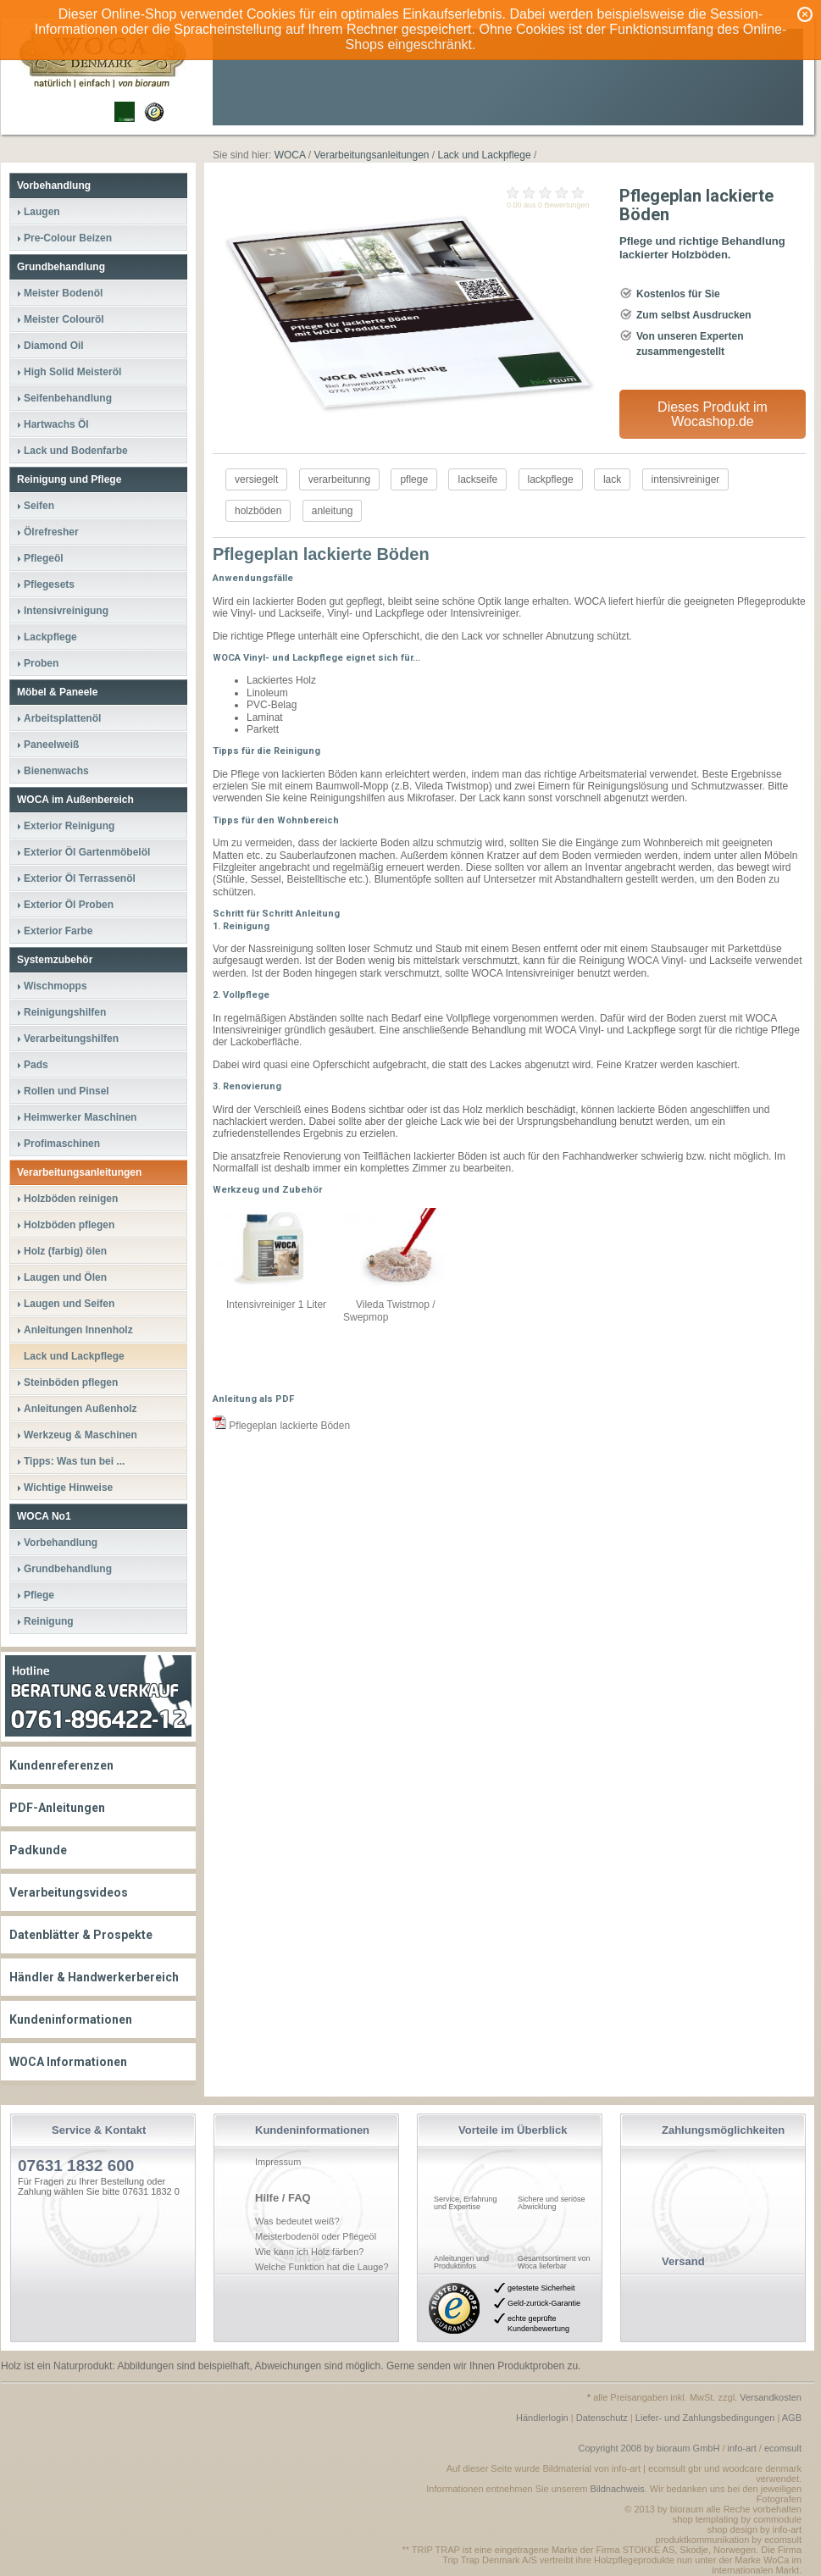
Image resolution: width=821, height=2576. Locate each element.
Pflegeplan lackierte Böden (281, 1426)
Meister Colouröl (64, 319)
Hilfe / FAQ (283, 2197)
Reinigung (49, 1621)
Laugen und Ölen (65, 1277)
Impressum (278, 2162)
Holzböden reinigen (71, 1199)
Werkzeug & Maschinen (80, 1435)
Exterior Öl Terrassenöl (80, 878)
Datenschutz (602, 2418)
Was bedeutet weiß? (297, 2221)
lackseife (477, 479)
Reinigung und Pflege (69, 479)
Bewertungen (567, 205)
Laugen (42, 212)
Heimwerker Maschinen (80, 1117)
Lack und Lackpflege (74, 1356)
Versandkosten (771, 2397)
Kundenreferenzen (61, 1765)
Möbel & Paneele (57, 692)
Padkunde (38, 1850)
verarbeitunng (339, 479)
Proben (41, 663)
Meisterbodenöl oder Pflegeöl (315, 2236)
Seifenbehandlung (68, 398)
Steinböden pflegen (71, 1382)
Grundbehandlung (61, 267)
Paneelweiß (51, 745)
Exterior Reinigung (69, 826)
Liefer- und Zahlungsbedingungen (705, 2418)
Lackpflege (50, 637)
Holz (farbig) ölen (65, 1251)
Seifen (39, 506)
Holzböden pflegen (69, 1225)
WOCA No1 (44, 1516)
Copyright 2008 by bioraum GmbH (648, 2448)
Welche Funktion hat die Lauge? (322, 2267)
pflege (414, 479)
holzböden (258, 511)
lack (612, 479)
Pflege (39, 1595)
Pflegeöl (44, 558)
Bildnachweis (618, 2489)
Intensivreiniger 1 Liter (276, 1304)
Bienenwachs (56, 771)
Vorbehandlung (54, 185)
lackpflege (551, 479)
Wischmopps (55, 986)
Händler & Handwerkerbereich (94, 1977)
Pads (36, 1065)
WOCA (290, 155)
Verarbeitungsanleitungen (79, 1172)
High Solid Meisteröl (72, 372)
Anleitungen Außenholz (80, 1409)
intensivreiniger (686, 479)
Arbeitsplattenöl (62, 718)
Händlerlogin (542, 2418)
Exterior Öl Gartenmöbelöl (87, 852)
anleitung (332, 511)
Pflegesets (49, 584)
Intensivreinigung (66, 611)
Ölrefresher (51, 532)
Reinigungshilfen (65, 1012)
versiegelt (256, 479)
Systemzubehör (54, 960)
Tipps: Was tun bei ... (74, 1461)
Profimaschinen (62, 1144)
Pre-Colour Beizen (68, 238)
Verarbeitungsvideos (68, 1892)
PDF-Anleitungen (57, 1807)
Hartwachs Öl (56, 424)
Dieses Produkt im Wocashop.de (712, 414)
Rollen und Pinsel (66, 1091)
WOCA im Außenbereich (75, 800)
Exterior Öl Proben (69, 905)
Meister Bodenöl (63, 293)
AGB (792, 2418)
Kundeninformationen (70, 2019)
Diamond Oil (54, 346)
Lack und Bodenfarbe (76, 451)
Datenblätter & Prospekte (81, 1935)
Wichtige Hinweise (68, 1487)
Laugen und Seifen (69, 1304)
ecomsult (783, 2448)
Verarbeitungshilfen (71, 1038)
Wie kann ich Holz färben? (309, 2251)
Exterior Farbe (58, 931)
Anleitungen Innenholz (78, 1330)
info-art (742, 2448)
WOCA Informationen (68, 2062)
